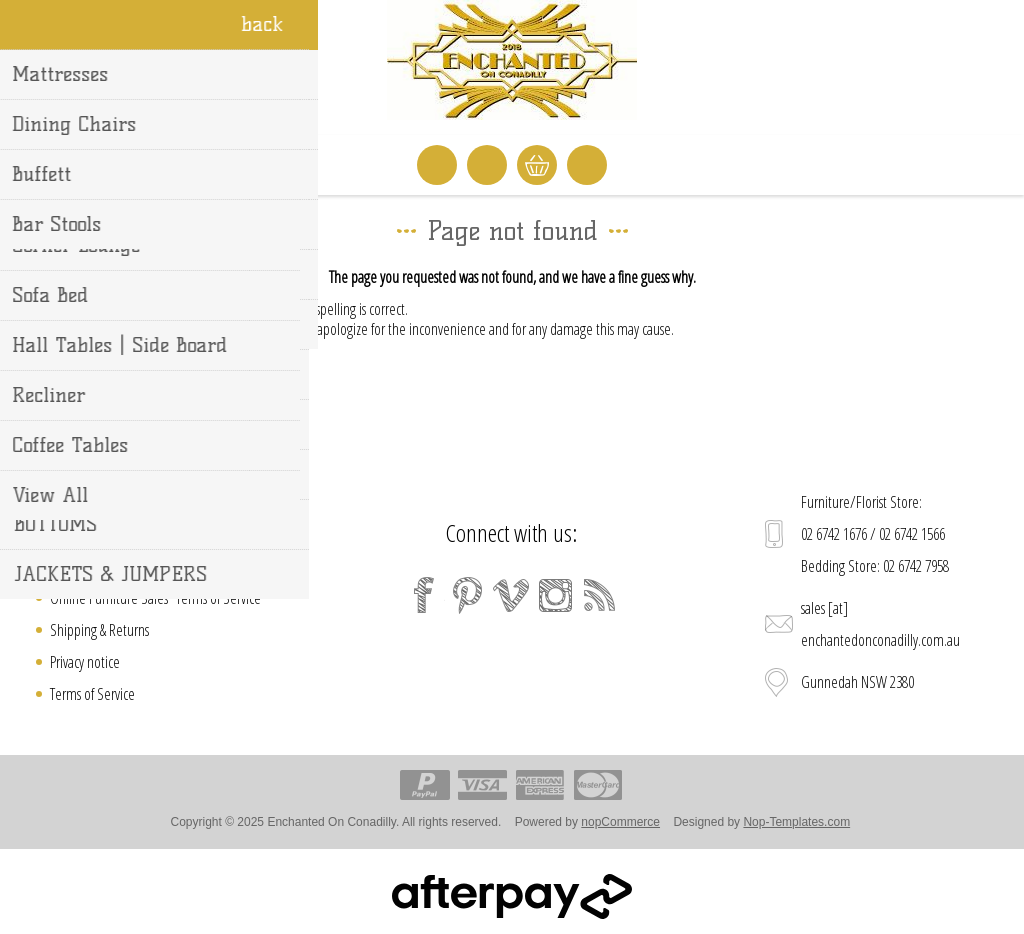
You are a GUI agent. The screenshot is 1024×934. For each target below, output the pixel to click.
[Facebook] (424, 595)
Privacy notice (85, 662)
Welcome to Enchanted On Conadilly (147, 566)
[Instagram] (556, 595)
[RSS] (600, 595)
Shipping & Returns (99, 630)
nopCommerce (620, 822)
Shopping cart (537, 165)
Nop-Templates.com (796, 822)
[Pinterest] (468, 595)
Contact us (77, 502)
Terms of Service (92, 694)
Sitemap (72, 534)
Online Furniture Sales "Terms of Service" (158, 598)
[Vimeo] (512, 595)
